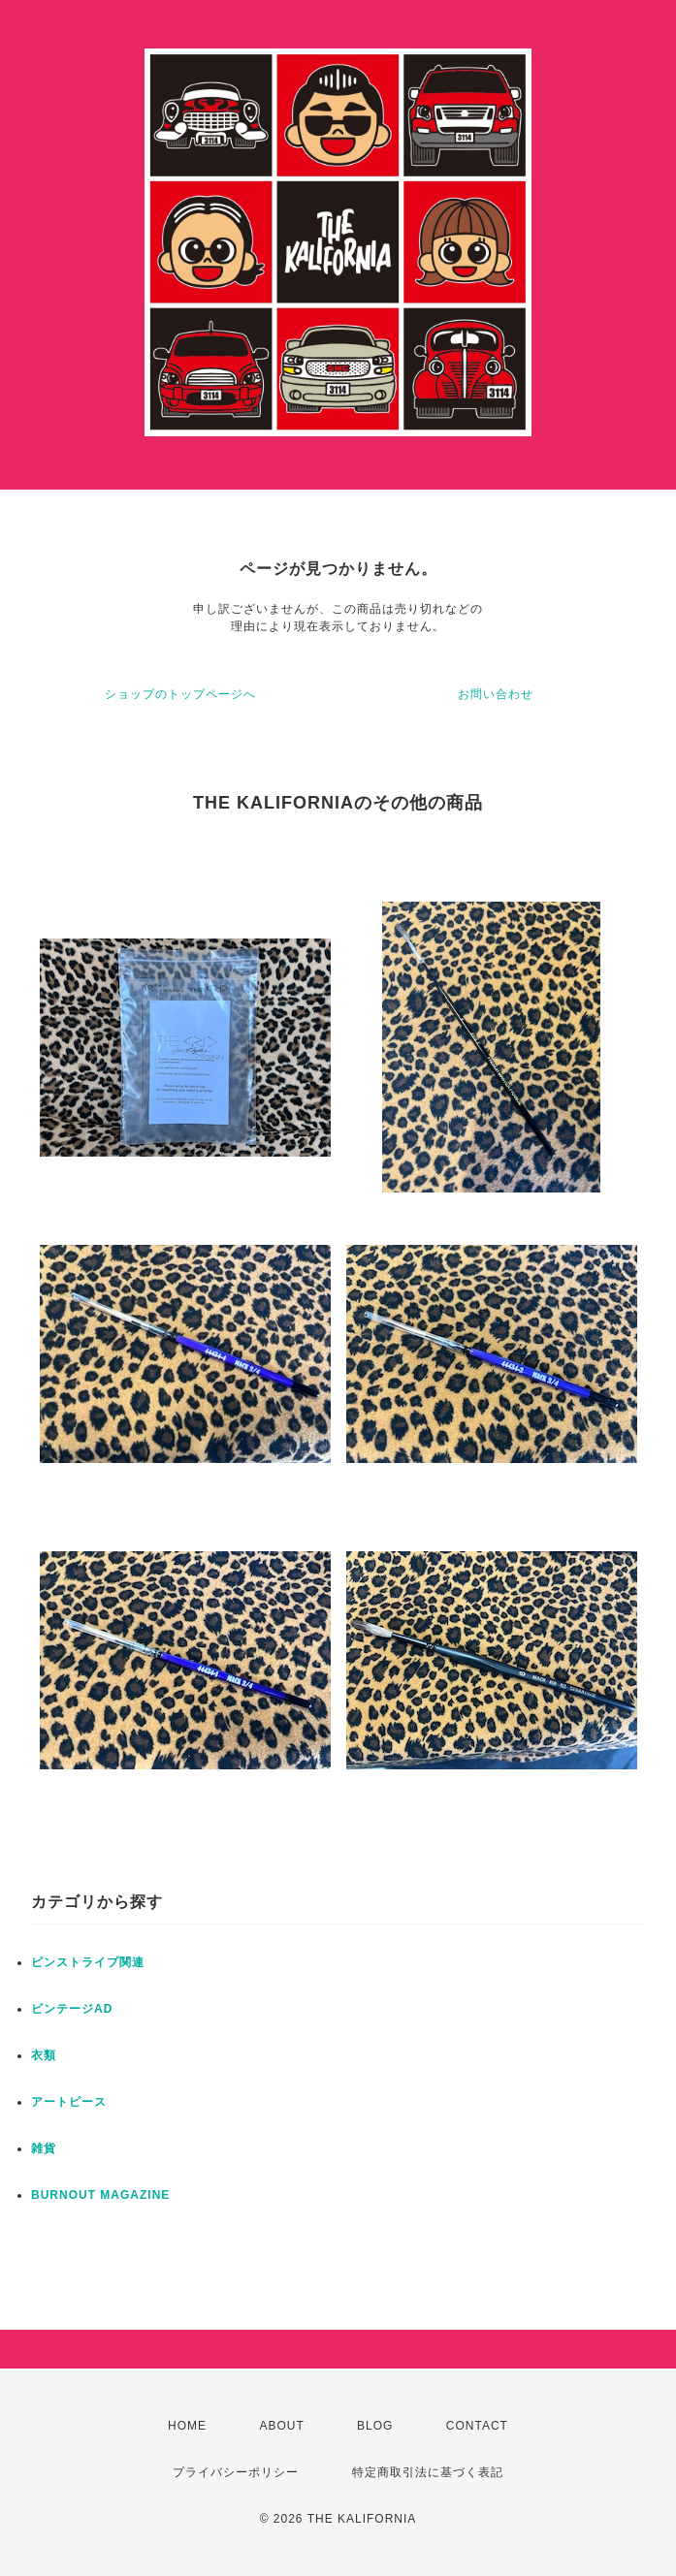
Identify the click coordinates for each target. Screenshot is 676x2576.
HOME (187, 2426)
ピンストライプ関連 (88, 1962)
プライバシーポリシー (236, 2472)
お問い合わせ (495, 694)
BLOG (375, 2426)
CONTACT (477, 2426)
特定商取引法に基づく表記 (427, 2472)
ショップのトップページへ (180, 694)
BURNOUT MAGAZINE (100, 2195)
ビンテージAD (72, 2009)
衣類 (43, 2055)
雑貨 (43, 2148)
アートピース (69, 2102)
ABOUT (281, 2426)
